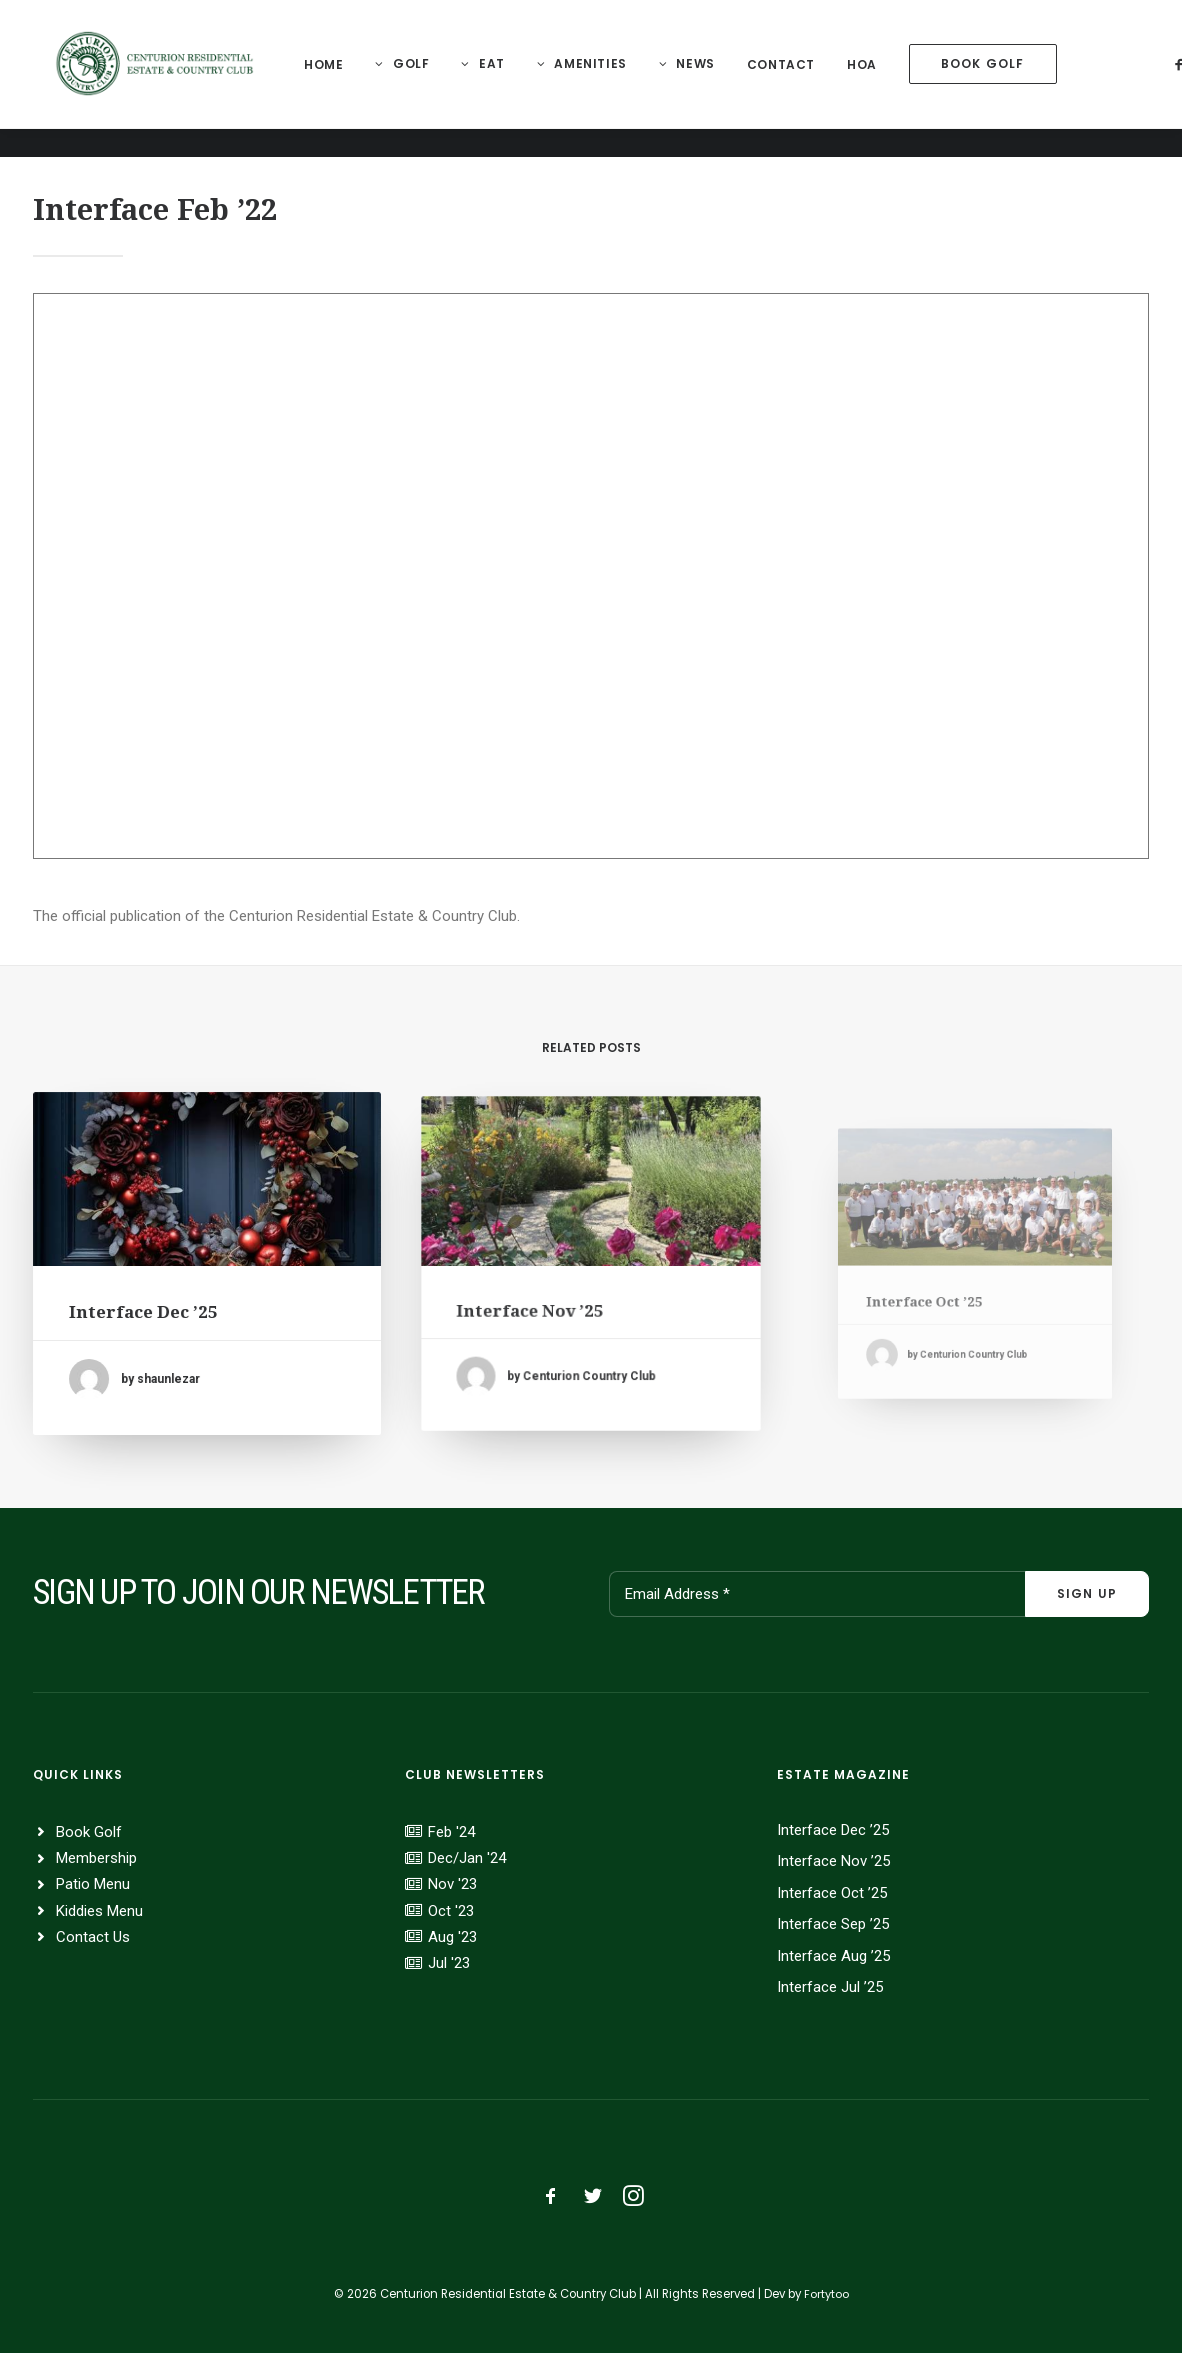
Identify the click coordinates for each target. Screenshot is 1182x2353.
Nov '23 (452, 1884)
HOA (873, 79)
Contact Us (93, 1937)
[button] (207, 1189)
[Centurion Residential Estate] (160, 78)
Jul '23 (449, 1963)
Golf (422, 78)
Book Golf (89, 1832)
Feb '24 (451, 1832)
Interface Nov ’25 (549, 1296)
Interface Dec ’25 (151, 1307)
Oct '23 (451, 1911)
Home (334, 79)
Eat (503, 78)
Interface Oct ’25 (832, 1893)
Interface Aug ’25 (833, 1956)
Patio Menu (93, 1884)
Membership (96, 1858)
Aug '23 (452, 1937)
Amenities (601, 78)
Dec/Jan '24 (467, 1858)
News (706, 78)
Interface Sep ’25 (833, 1924)
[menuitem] (334, 79)
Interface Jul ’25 (830, 1987)
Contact (792, 79)
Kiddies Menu (99, 1911)
